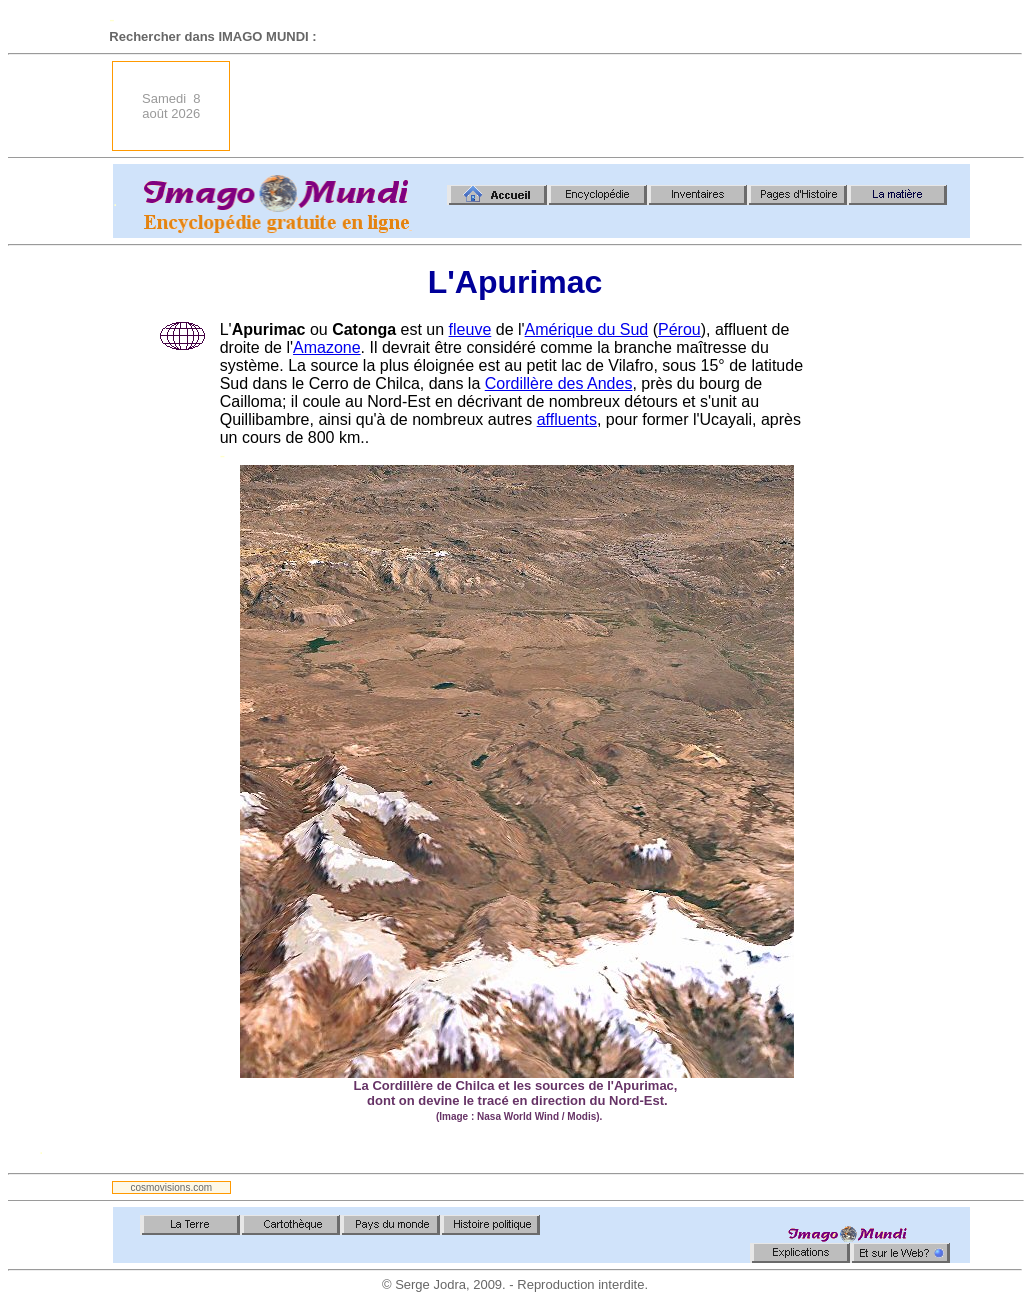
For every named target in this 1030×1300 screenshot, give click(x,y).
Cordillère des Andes (559, 383)
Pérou (679, 329)
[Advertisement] (606, 106)
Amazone (327, 347)
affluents (567, 419)
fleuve (470, 329)
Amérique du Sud (587, 329)
